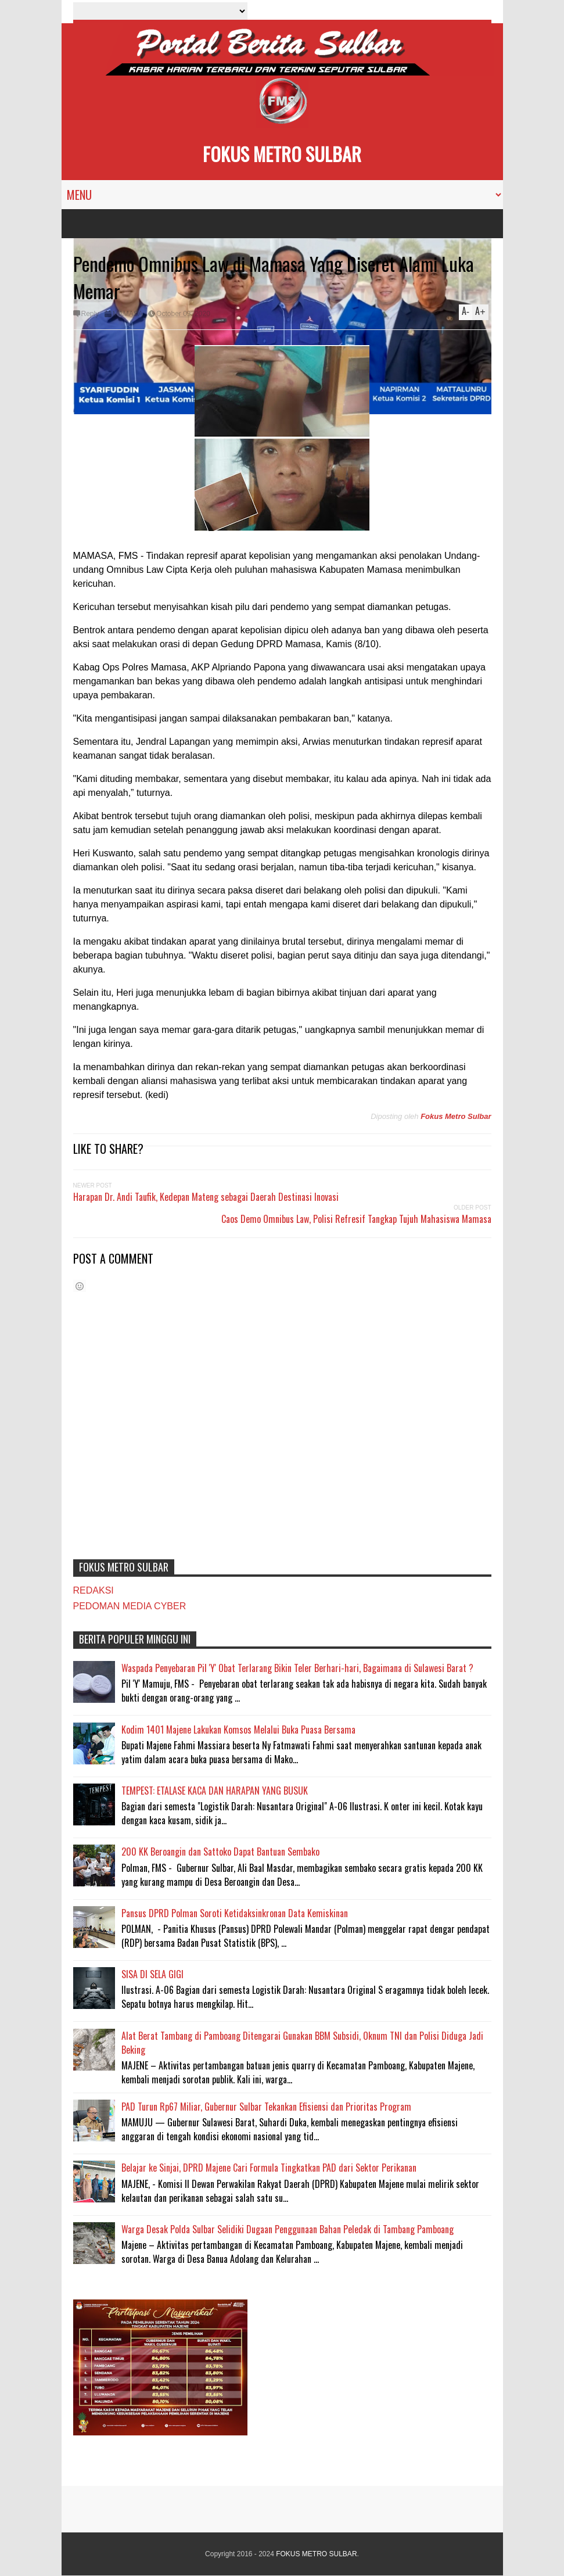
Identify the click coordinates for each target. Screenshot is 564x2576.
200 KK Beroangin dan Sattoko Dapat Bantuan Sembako (220, 1852)
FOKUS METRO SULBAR (282, 153)
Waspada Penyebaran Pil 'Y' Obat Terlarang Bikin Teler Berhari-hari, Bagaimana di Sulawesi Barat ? (297, 1668)
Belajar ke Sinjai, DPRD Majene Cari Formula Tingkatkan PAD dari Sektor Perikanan (268, 2168)
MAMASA (128, 314)
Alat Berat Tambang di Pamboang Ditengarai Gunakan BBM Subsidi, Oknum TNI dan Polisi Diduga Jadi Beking (302, 2043)
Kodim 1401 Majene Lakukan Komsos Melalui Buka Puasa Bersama (238, 1730)
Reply (90, 314)
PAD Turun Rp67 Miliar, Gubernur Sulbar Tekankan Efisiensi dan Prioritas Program (266, 2107)
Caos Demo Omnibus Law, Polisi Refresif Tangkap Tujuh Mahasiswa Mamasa (356, 1219)
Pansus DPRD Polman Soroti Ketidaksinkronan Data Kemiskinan (234, 1913)
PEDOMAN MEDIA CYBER (129, 1606)
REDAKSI (93, 1590)
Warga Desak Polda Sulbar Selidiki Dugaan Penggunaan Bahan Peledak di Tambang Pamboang (287, 2229)
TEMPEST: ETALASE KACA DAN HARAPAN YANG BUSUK (214, 1791)
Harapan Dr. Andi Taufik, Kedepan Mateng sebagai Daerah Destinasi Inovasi (206, 1197)
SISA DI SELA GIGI (152, 1974)
